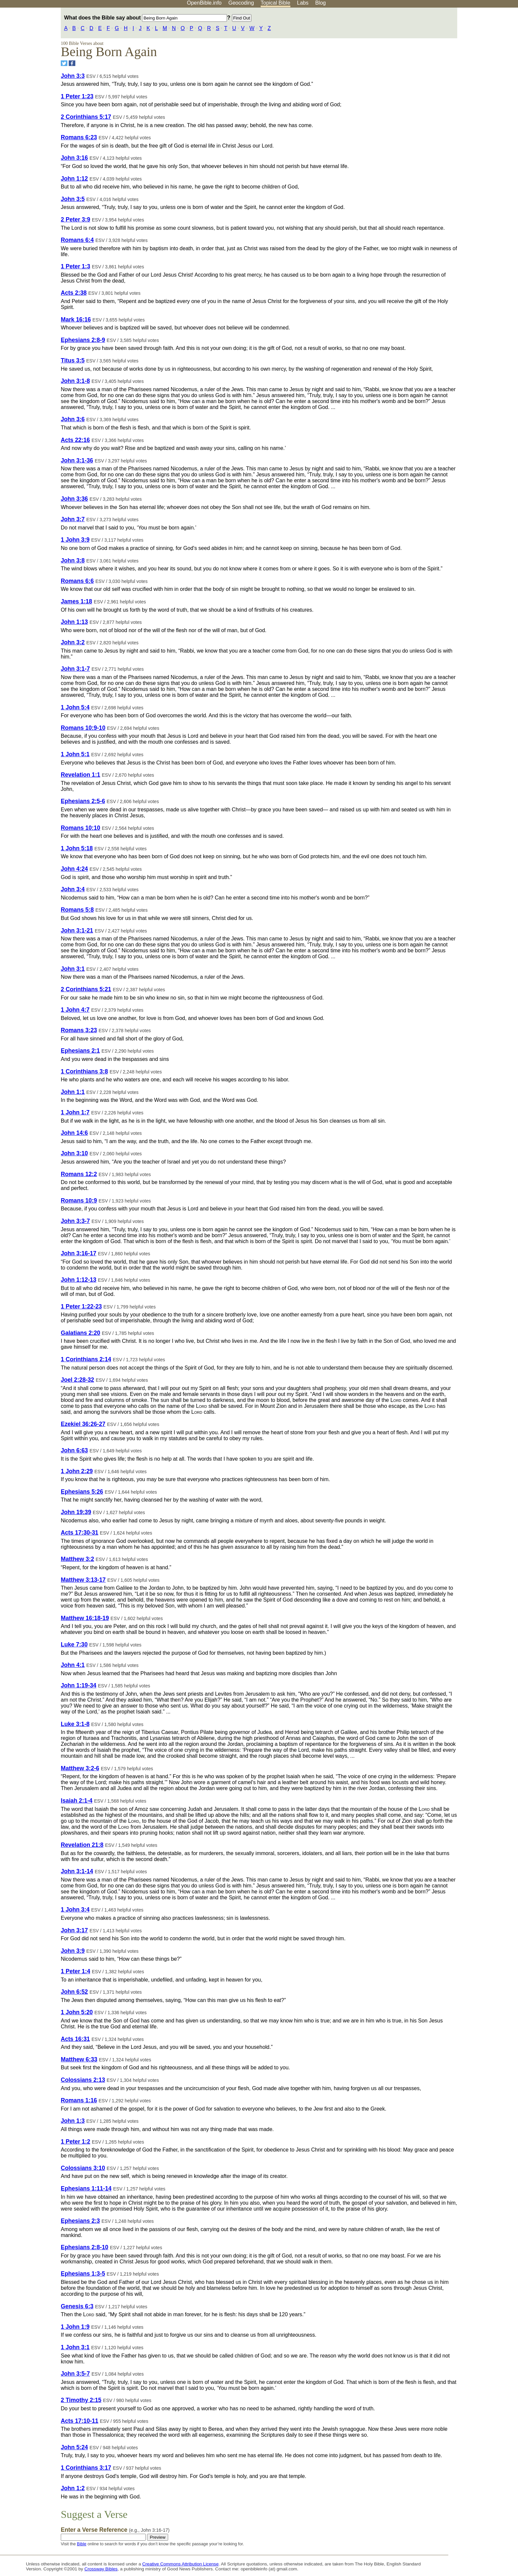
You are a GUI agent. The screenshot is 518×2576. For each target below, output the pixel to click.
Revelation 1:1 (80, 774)
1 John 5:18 (77, 848)
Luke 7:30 (74, 1644)
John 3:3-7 (75, 1221)
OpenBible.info (204, 3)
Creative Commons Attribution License (180, 2563)
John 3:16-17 (78, 1253)
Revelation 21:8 (82, 1845)
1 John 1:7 (75, 1112)
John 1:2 (73, 2488)
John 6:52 (74, 1991)
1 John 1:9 (75, 2326)
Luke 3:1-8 (75, 1724)
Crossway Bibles (100, 2568)
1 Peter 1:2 (75, 2141)
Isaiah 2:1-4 (76, 1800)
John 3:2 (73, 642)
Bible (81, 2543)
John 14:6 (74, 1133)
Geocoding (241, 3)
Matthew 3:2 (77, 1559)
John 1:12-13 (78, 1279)
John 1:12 (74, 178)
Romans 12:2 (79, 1174)
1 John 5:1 (75, 754)
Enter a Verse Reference (115, 2529)
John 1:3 (73, 2121)
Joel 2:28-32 (77, 1379)
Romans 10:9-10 (83, 728)
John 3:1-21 (77, 930)
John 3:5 (73, 199)
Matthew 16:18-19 (85, 1618)
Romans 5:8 (77, 909)
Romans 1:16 (79, 2100)
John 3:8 (73, 560)
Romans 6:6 (77, 581)
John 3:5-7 (75, 2373)
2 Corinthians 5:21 (86, 989)
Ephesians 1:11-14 (86, 2188)
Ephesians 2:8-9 (83, 340)
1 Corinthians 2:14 (86, 1359)
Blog (320, 3)
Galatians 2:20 (80, 1333)
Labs (303, 3)
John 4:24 (74, 868)
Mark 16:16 (76, 319)
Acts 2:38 (74, 292)
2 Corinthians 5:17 (86, 117)
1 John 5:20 (77, 2012)
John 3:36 (74, 498)
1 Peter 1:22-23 (81, 1306)
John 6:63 (74, 1450)
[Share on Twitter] (64, 63)
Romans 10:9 (79, 1200)
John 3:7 (73, 519)
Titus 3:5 (73, 360)
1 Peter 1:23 (77, 96)
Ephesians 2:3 (80, 2221)
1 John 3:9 (75, 539)
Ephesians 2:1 (80, 1050)
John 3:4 (73, 889)
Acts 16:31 (75, 2039)
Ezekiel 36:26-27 (83, 1424)
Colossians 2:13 (83, 2080)
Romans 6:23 (79, 137)
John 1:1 (73, 1092)
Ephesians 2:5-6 (83, 801)
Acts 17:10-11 (79, 2421)
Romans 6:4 (77, 240)
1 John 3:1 (75, 2347)
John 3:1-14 (77, 1871)
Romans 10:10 (80, 828)
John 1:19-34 (78, 1685)
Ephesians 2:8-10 (84, 2247)
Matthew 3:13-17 (83, 1579)
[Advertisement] (451, 59)
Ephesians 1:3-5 (83, 2273)
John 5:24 (74, 2447)
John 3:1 (73, 969)
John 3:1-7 (75, 668)
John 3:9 (73, 1951)
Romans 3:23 (79, 1030)
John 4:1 (73, 1665)
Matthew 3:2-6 (80, 1768)
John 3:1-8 (75, 381)
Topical (275, 3)
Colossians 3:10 (83, 2168)
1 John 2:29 (77, 1471)
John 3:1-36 (77, 460)
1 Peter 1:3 (75, 266)
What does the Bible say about (145, 17)
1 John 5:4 (75, 707)
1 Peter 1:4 (75, 1971)
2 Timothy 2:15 (81, 2400)
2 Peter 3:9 (75, 219)
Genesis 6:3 (77, 2306)
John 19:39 (76, 1512)
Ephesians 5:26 (82, 1491)
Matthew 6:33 (79, 2059)
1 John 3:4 (75, 1909)
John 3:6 (73, 419)
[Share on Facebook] (72, 63)
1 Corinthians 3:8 (84, 1071)
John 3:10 (74, 1153)
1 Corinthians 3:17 (86, 2467)
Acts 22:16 (75, 440)
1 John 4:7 (75, 1009)
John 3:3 (73, 76)
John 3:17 (74, 1930)
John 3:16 (74, 157)
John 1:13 (74, 622)
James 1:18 (76, 601)
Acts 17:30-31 (79, 1532)
